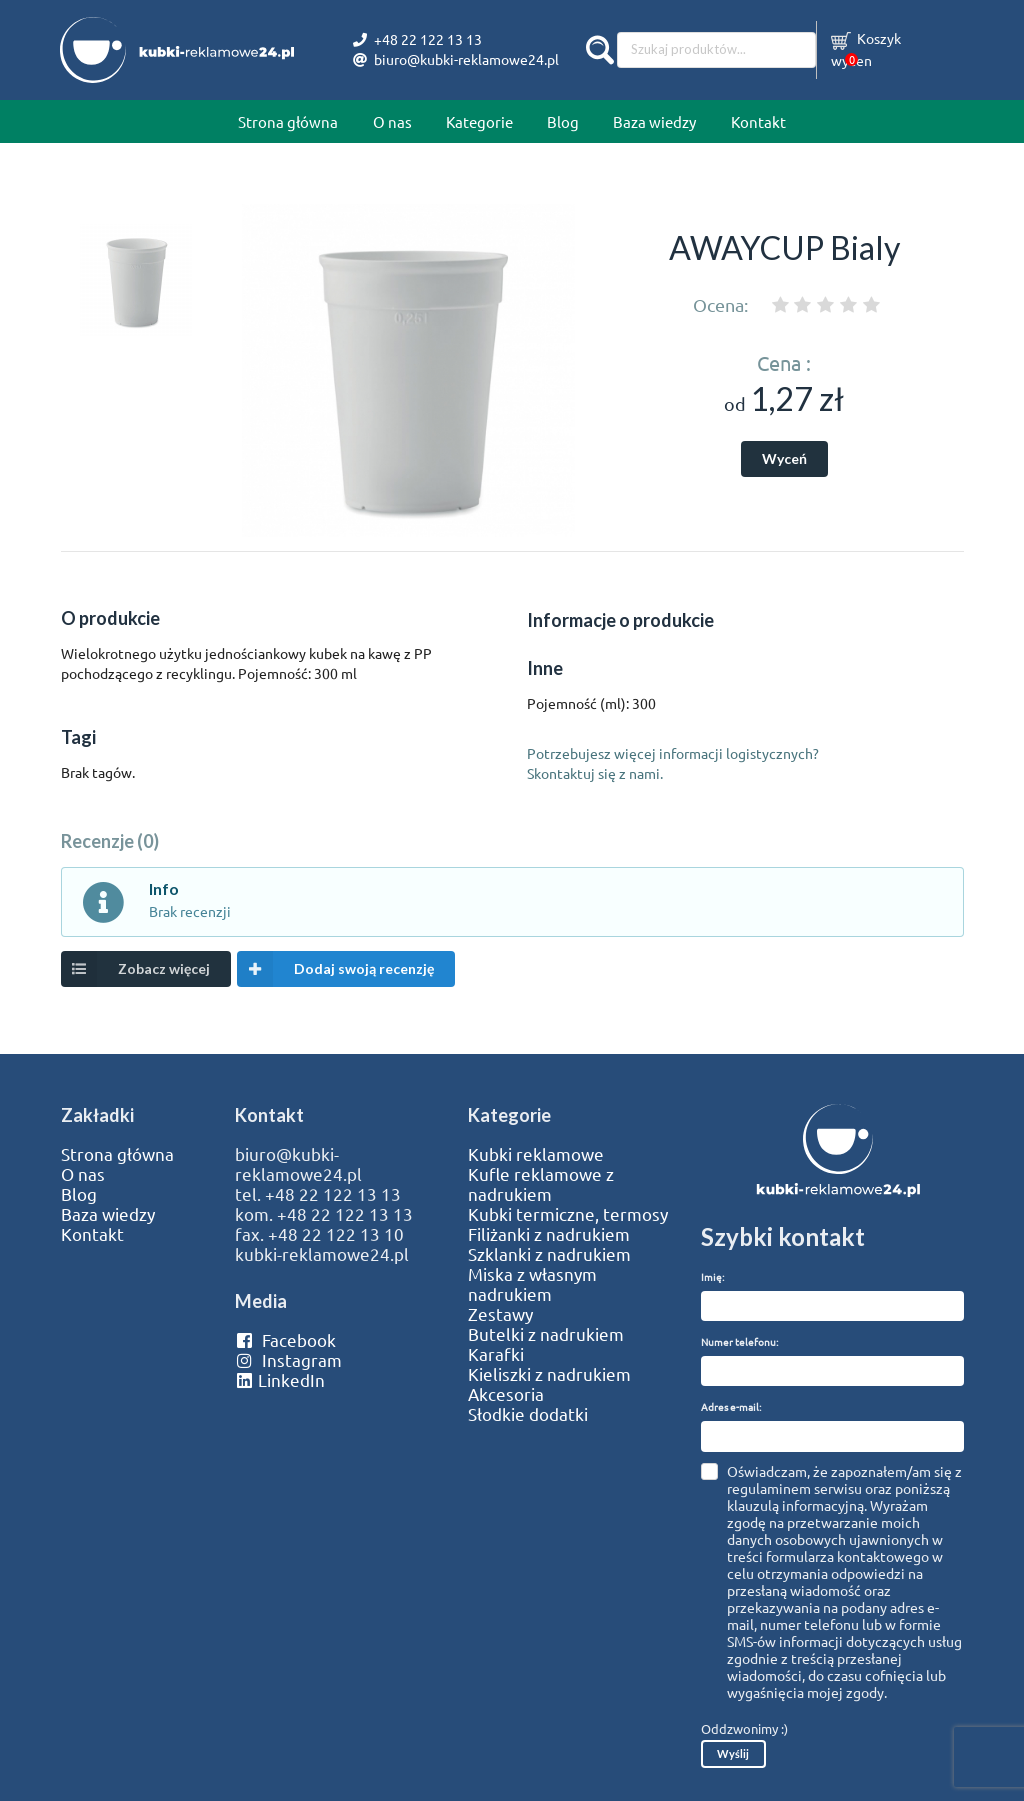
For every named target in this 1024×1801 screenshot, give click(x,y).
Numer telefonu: (739, 1341)
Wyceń (784, 458)
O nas (392, 121)
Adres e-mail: (731, 1406)
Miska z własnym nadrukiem (532, 1284)
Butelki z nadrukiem (546, 1334)
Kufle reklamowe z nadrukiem (541, 1184)
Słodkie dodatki (528, 1414)
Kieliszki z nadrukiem (549, 1374)
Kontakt (758, 121)
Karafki (496, 1354)
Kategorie (479, 121)
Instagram (288, 1360)
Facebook (285, 1340)
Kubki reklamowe (536, 1154)
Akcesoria (506, 1394)
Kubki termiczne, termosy (568, 1214)
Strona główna (288, 121)
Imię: (712, 1276)
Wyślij (733, 1753)
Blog (563, 121)
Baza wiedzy (654, 121)
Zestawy (500, 1314)
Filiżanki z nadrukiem (549, 1234)
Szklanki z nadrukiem (549, 1254)
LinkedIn (280, 1380)
